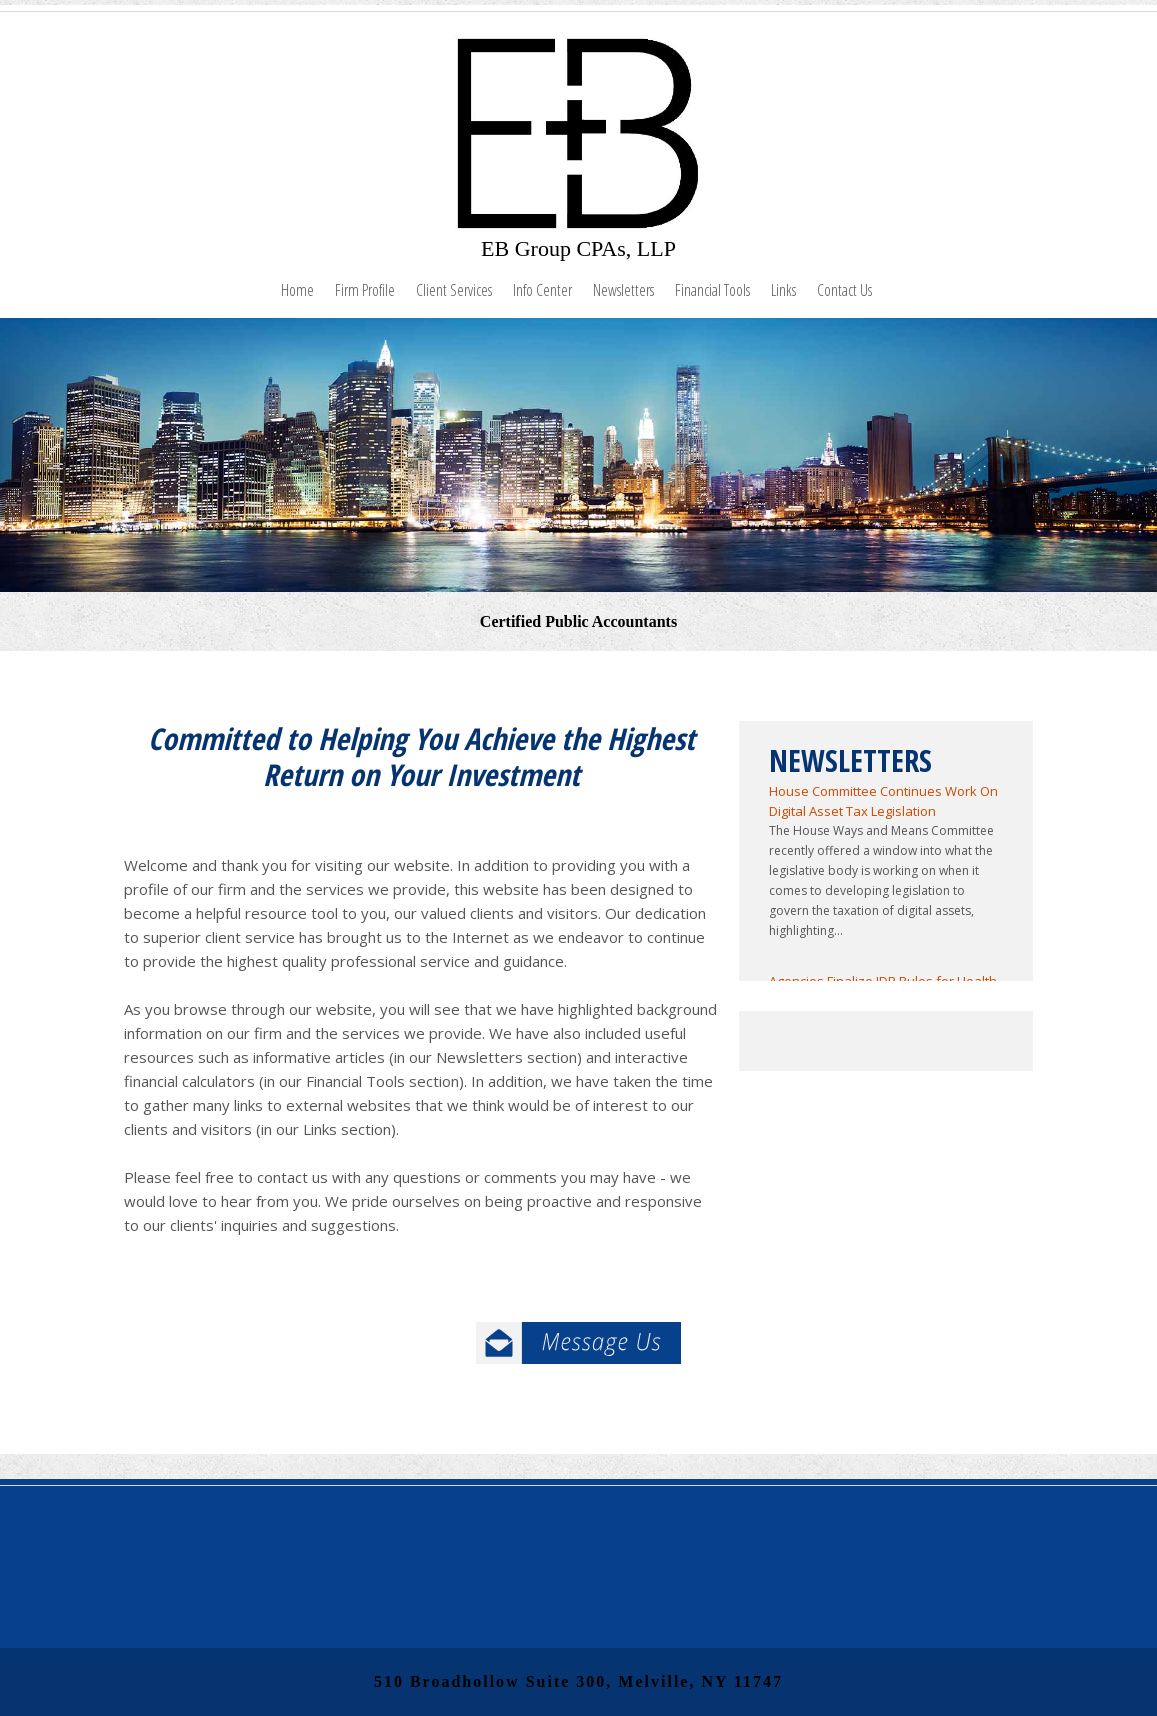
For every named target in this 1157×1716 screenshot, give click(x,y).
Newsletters (623, 290)
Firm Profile (365, 290)
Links (783, 290)
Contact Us (844, 290)
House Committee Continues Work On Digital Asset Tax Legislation (883, 801)
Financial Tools (712, 290)
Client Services (454, 290)
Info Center (542, 290)
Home (297, 290)
